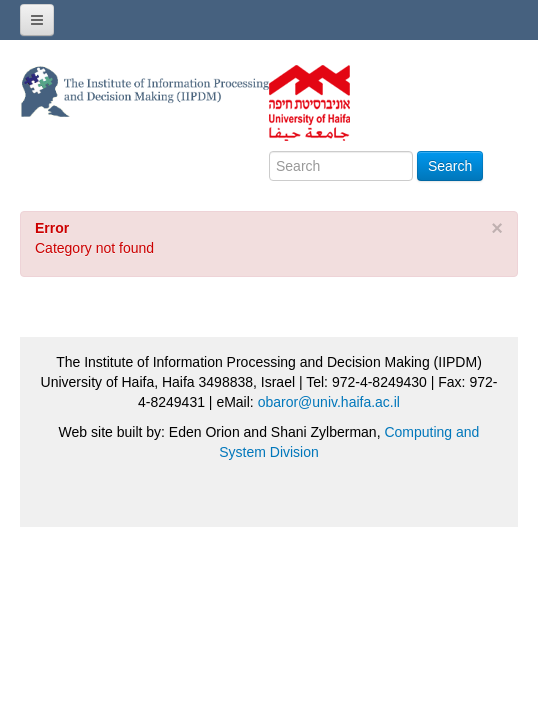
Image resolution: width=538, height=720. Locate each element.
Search (450, 166)
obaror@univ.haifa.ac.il (329, 402)
